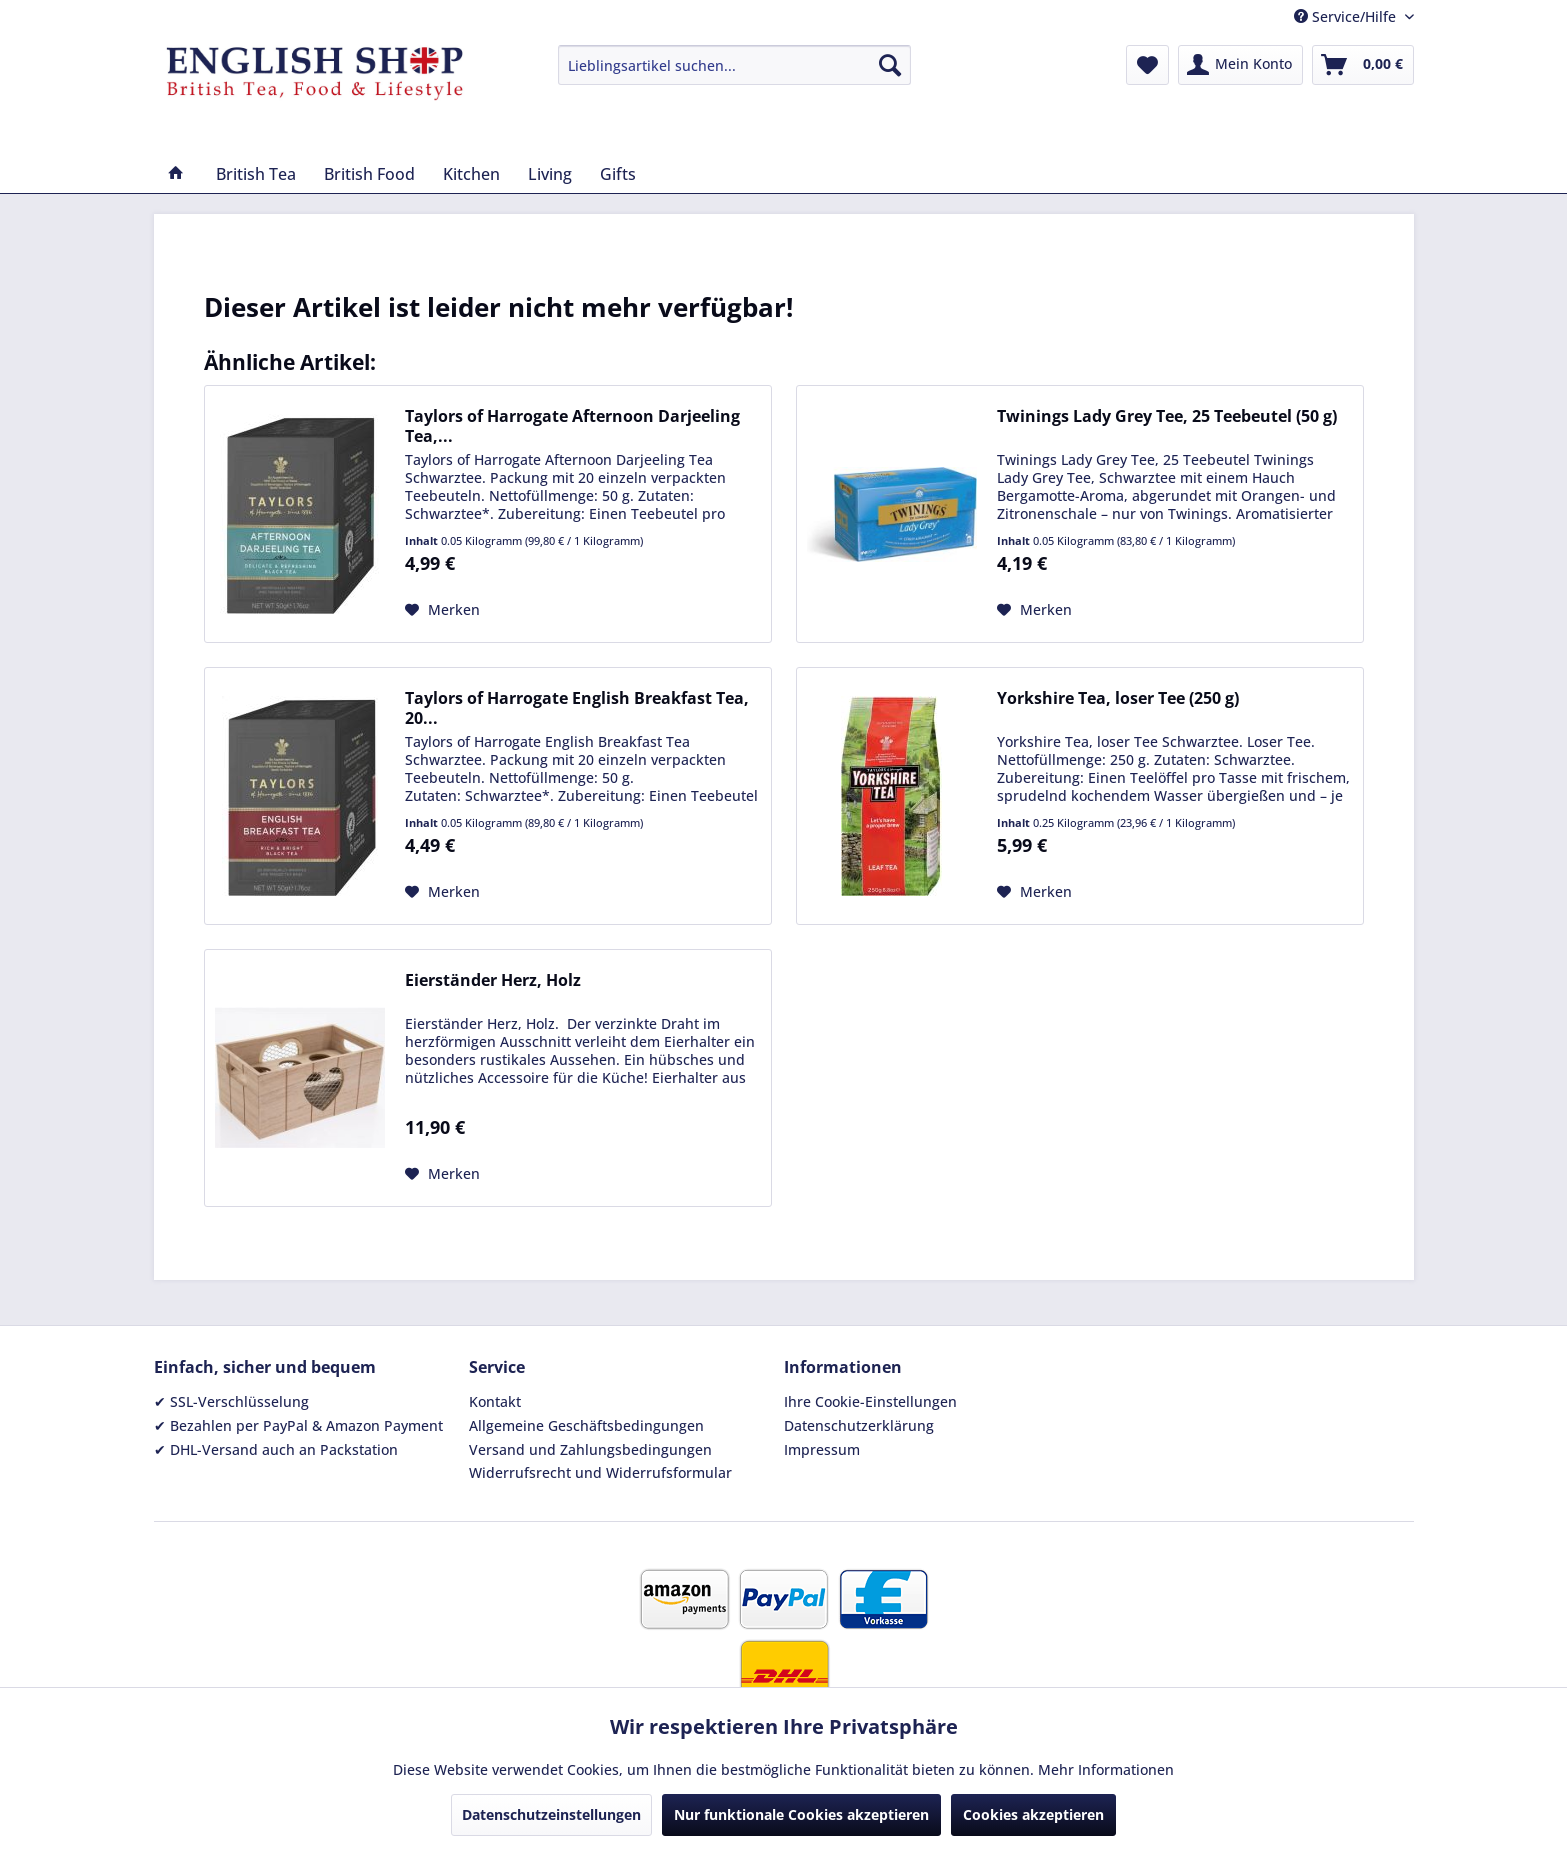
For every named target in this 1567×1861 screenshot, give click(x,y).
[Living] (550, 174)
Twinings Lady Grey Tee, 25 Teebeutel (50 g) (1167, 416)
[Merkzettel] (1147, 65)
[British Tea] (256, 174)
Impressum (822, 1449)
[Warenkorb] (1363, 65)
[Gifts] (618, 174)
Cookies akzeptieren (1033, 1814)
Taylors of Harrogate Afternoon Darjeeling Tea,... (572, 426)
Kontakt (495, 1401)
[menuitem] (734, 65)
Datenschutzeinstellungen (551, 1814)
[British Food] (369, 174)
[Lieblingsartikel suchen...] (734, 65)
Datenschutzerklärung (859, 1425)
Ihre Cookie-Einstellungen (870, 1401)
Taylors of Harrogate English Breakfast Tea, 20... (577, 708)
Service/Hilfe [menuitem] (1347, 16)
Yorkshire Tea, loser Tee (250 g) (1118, 698)
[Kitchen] (471, 174)
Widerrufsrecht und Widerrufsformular (600, 1472)
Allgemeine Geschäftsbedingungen (586, 1425)
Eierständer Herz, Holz (493, 980)
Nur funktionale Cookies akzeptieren (801, 1814)
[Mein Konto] (1240, 65)
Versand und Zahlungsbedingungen (590, 1449)
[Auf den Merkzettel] (442, 610)
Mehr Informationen (1106, 1769)
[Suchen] (890, 65)
